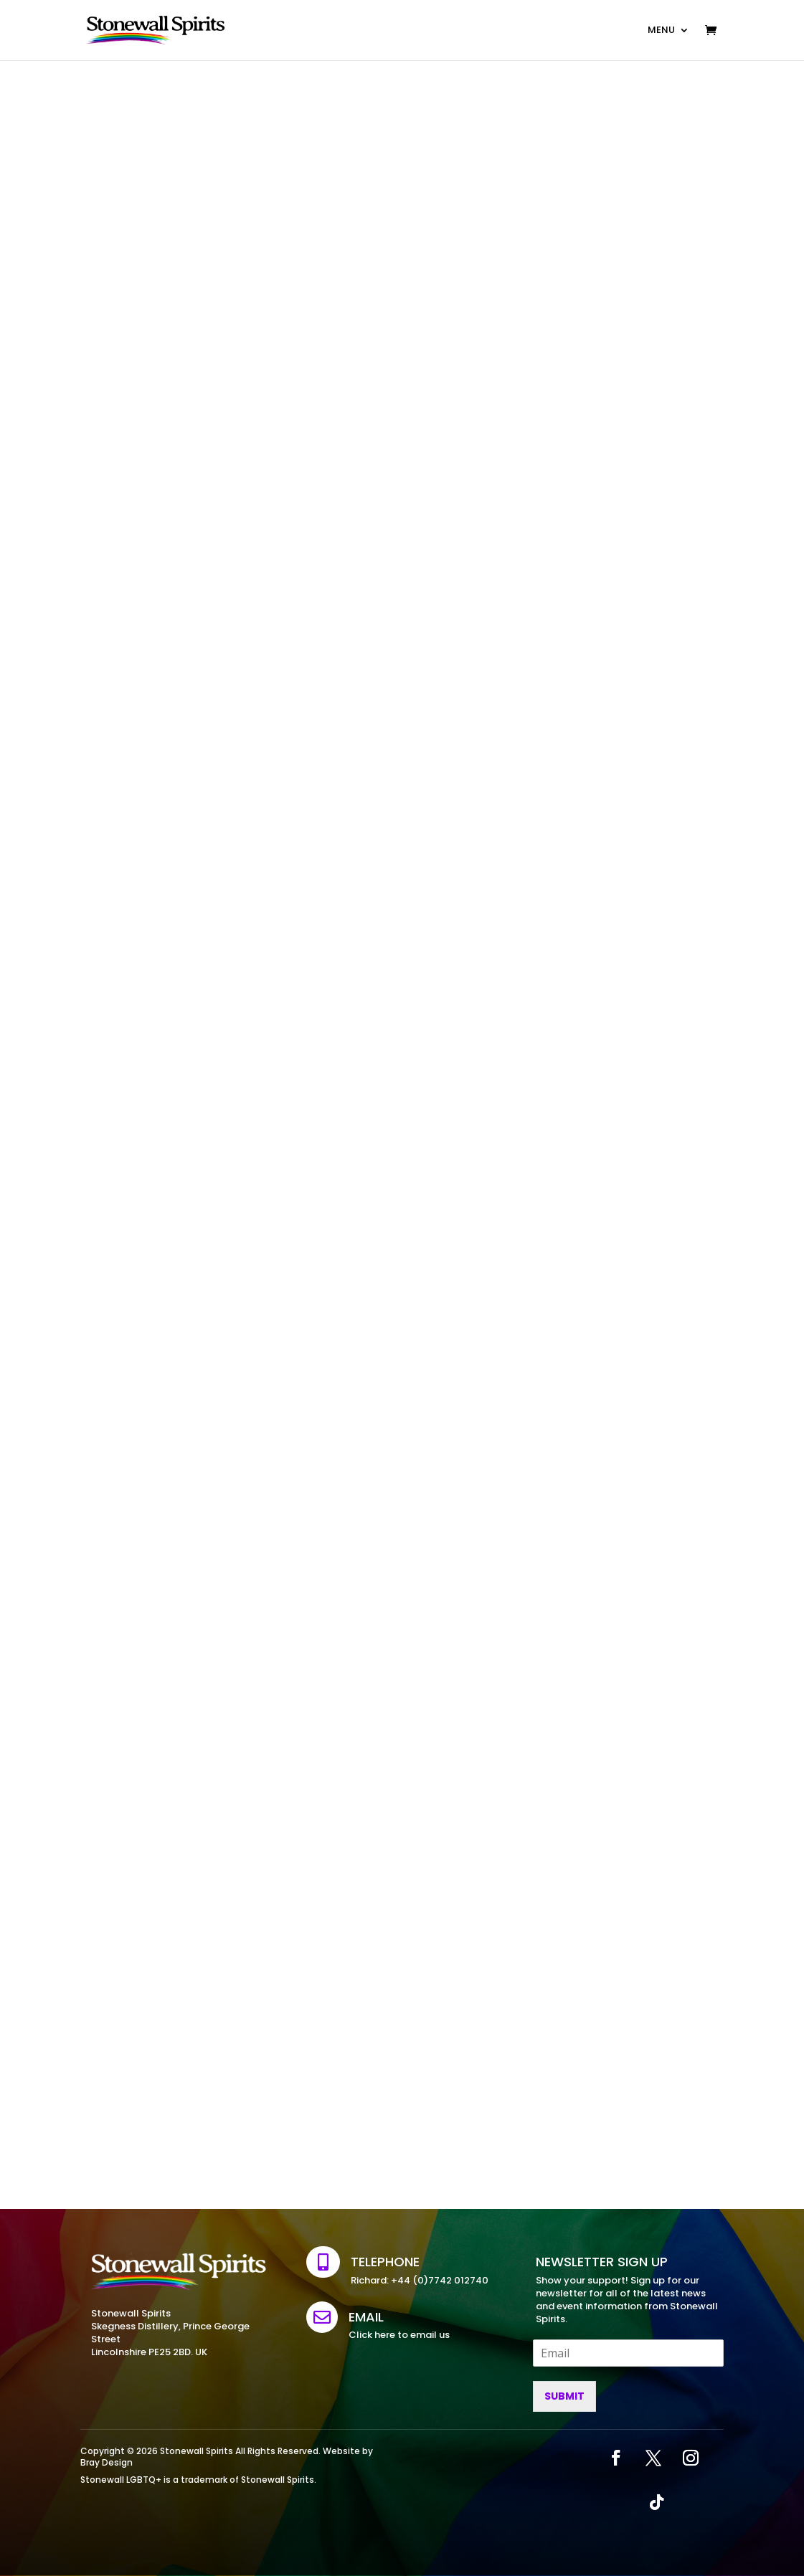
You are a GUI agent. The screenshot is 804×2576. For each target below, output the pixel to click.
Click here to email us (399, 2335)
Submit (564, 2396)
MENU (661, 30)
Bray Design (106, 2462)
